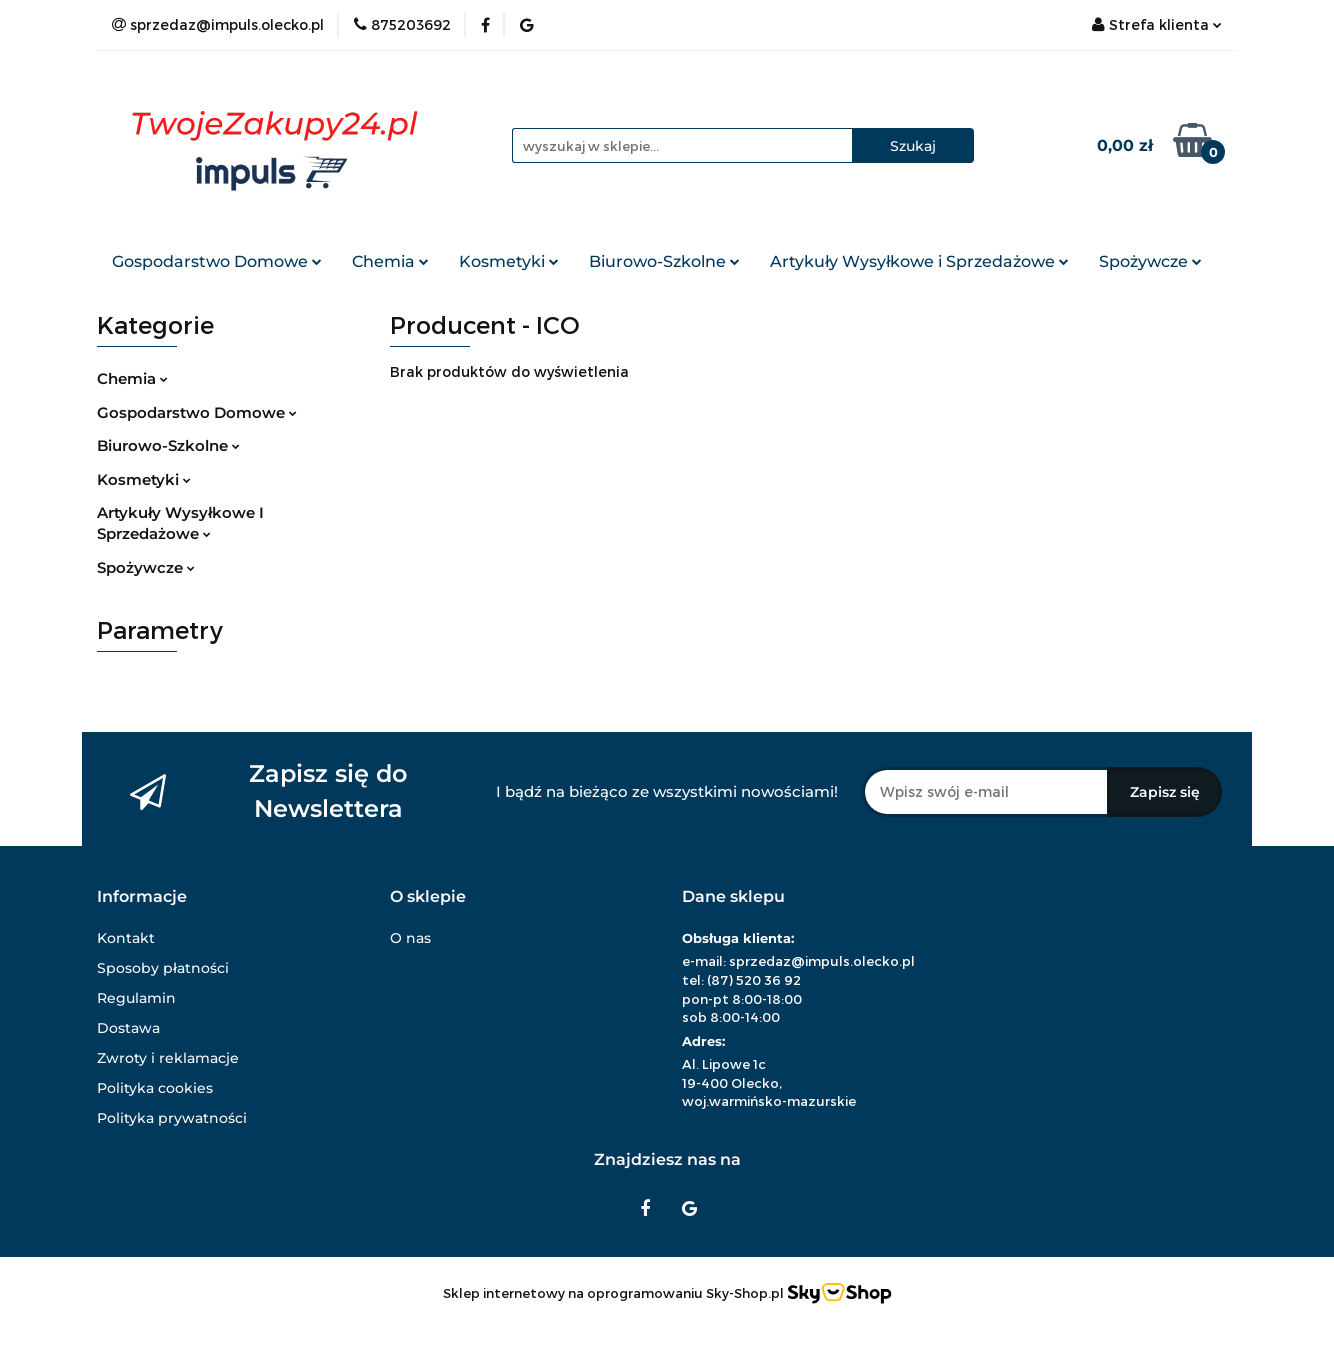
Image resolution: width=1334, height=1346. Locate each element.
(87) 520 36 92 (754, 980)
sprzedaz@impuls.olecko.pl (822, 961)
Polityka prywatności (172, 1118)
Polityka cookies (155, 1088)
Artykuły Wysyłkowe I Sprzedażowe (180, 523)
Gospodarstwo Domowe (217, 261)
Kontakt (126, 938)
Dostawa (128, 1028)
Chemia (390, 261)
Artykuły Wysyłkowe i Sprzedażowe (919, 261)
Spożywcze (1150, 261)
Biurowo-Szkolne (664, 261)
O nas (410, 938)
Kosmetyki (509, 261)
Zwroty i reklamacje (168, 1058)
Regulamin (136, 998)
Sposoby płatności (163, 968)
